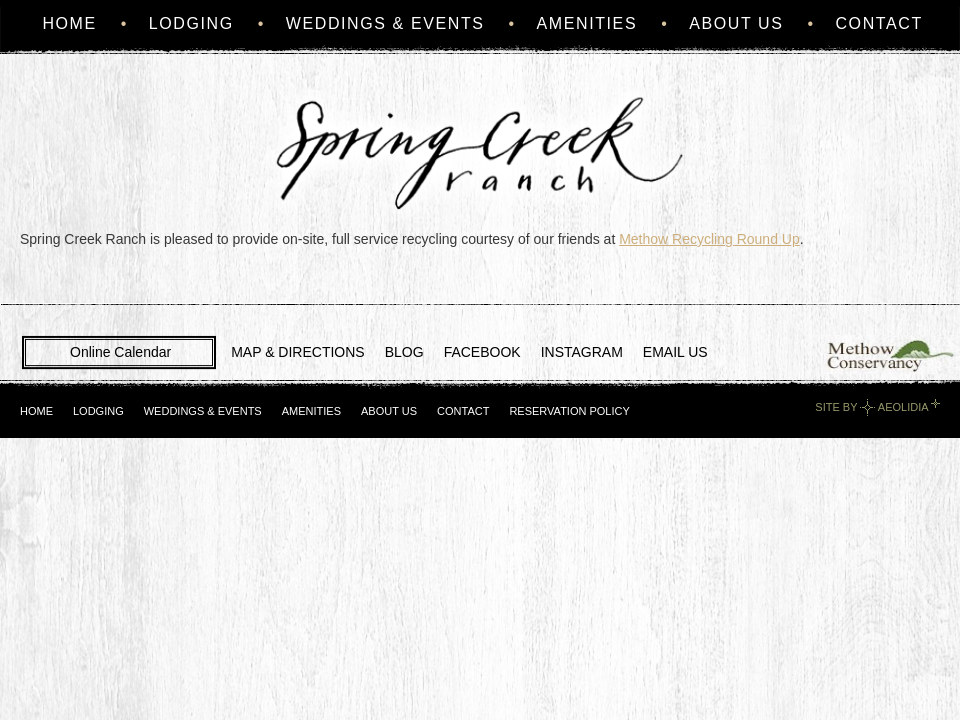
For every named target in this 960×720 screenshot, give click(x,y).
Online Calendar (120, 352)
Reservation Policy (569, 411)
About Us (736, 23)
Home (69, 23)
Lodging (191, 23)
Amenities (587, 23)
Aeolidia (903, 407)
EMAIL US (675, 352)
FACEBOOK (482, 352)
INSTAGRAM (582, 352)
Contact (878, 23)
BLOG (404, 352)
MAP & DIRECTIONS (298, 352)
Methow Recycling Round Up (709, 239)
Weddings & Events (385, 23)
